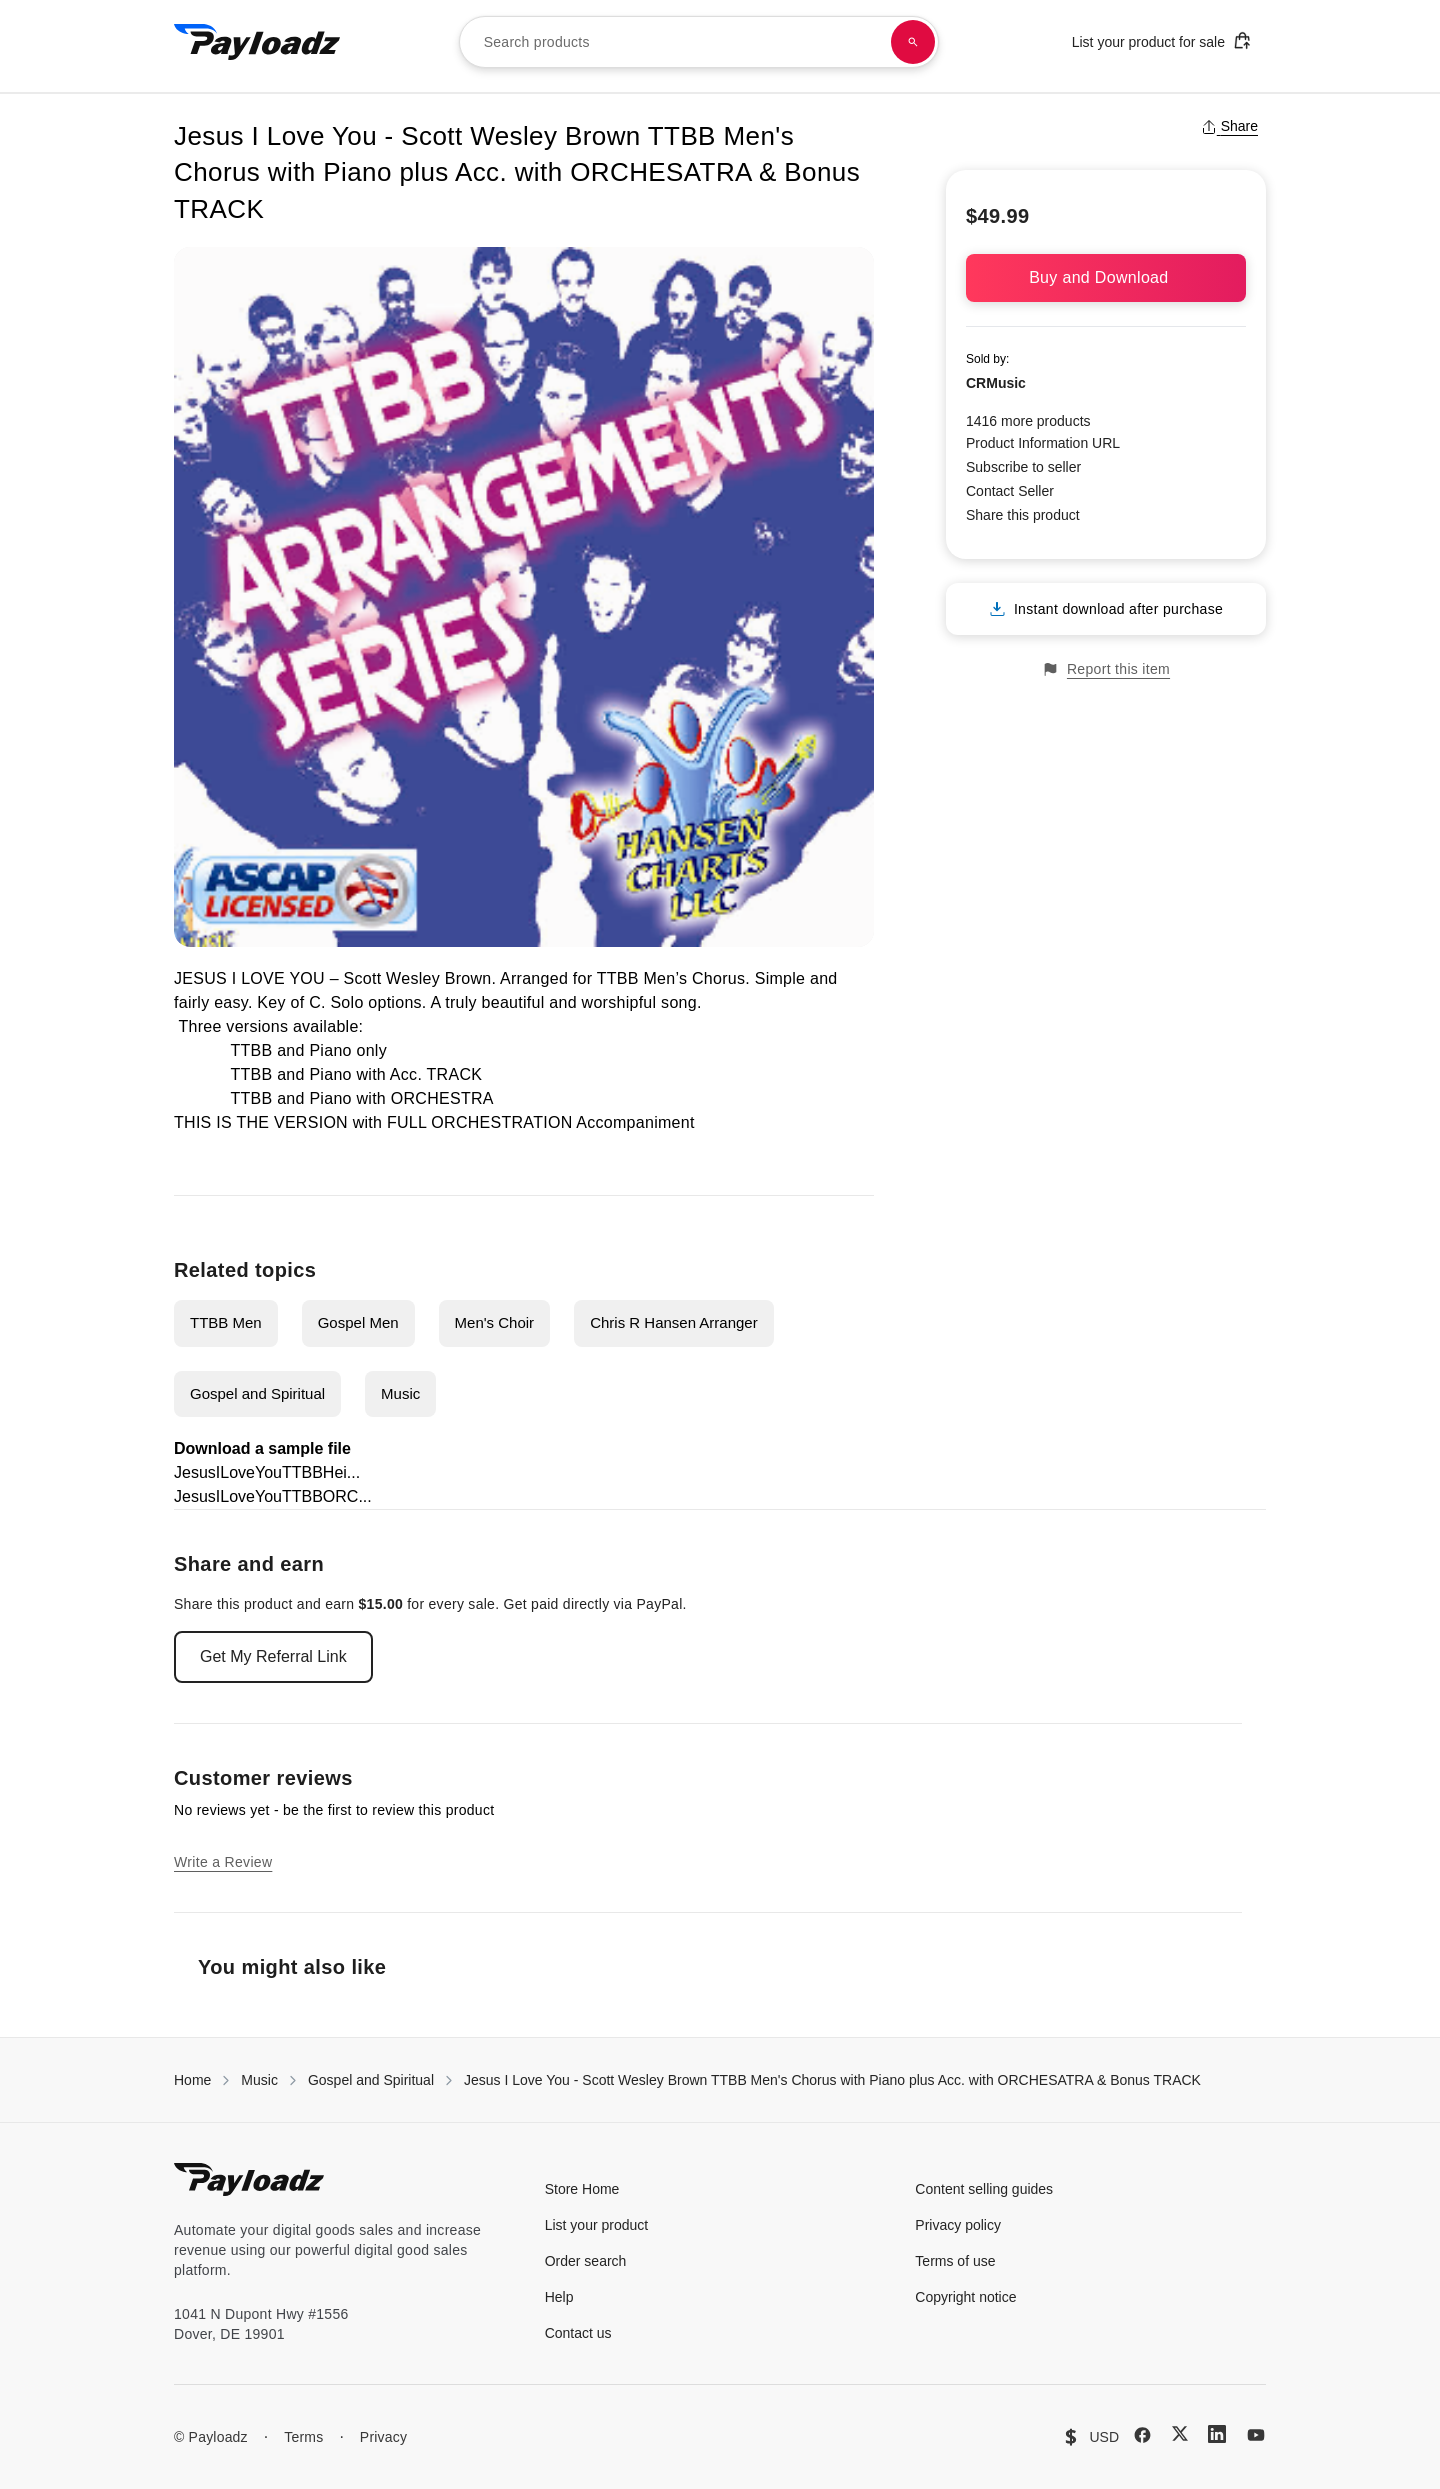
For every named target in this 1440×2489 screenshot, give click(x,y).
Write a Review (223, 1862)
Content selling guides (984, 2189)
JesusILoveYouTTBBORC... (273, 1496)
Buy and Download (1106, 277)
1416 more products (1028, 421)
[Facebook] (1142, 2435)
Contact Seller (1010, 491)
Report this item (1106, 669)
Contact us (578, 2333)
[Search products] (913, 42)
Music (400, 1393)
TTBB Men (226, 1322)
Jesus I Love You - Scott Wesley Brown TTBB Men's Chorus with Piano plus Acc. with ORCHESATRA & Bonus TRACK (832, 2080)
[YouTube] (1256, 2435)
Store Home (582, 2189)
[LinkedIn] (1217, 2434)
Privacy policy (958, 2225)
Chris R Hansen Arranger (674, 1322)
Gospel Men (358, 1322)
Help (559, 2297)
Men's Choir (495, 1322)
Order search (586, 2261)
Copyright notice (965, 2297)
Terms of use (955, 2261)
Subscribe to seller (1023, 467)
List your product (597, 2225)
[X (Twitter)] (1180, 2433)
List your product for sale (1162, 40)
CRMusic (996, 383)
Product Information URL (1043, 443)
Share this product (1023, 515)
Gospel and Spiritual (257, 1393)
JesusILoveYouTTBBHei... (267, 1472)
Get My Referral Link (273, 1656)
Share (1229, 126)
